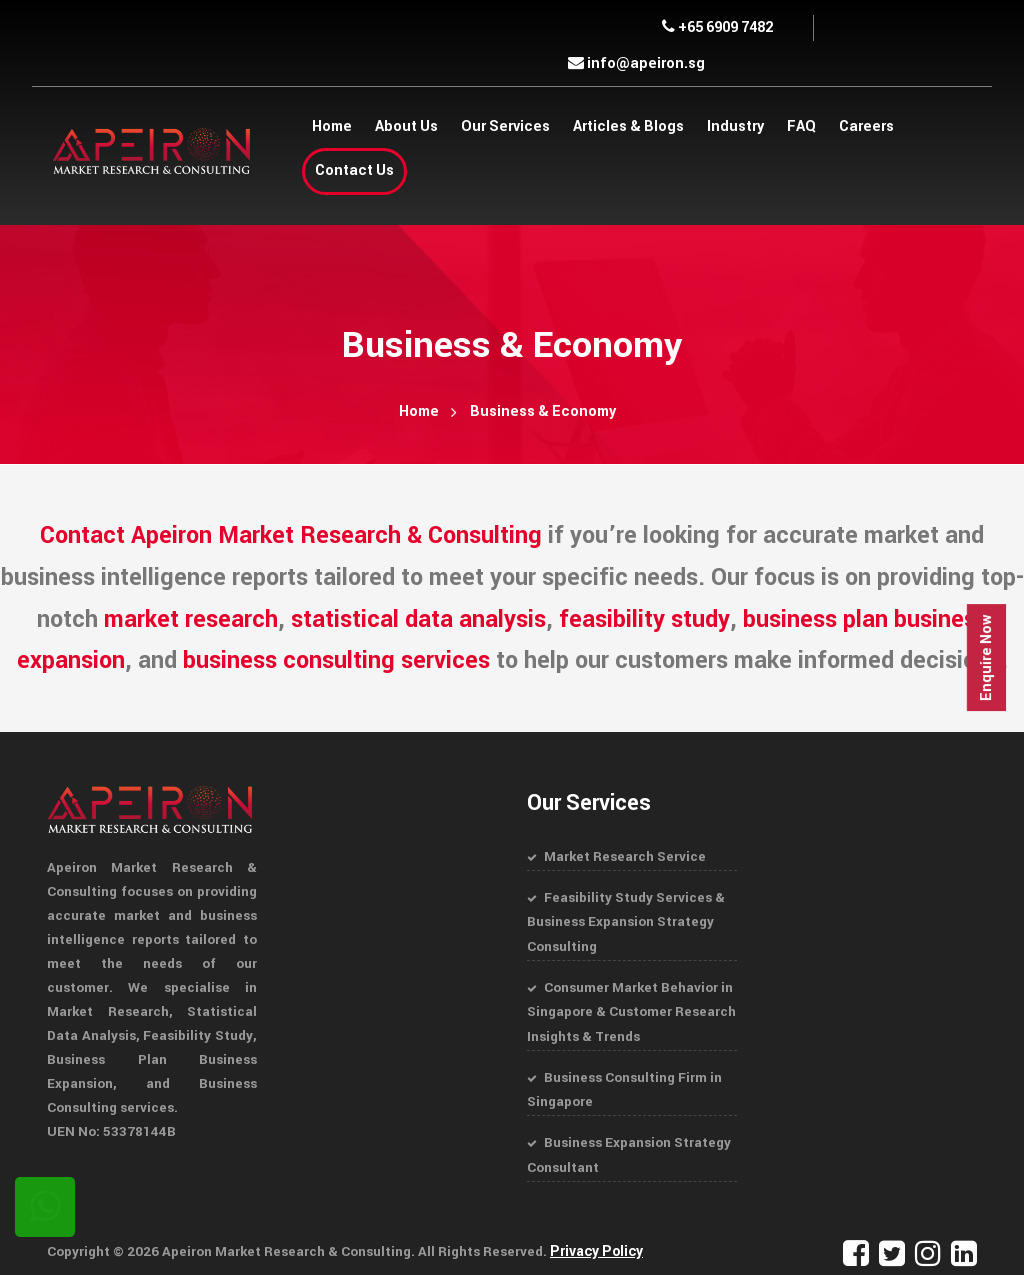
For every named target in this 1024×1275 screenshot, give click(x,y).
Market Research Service (625, 856)
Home (419, 411)
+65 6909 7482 (717, 27)
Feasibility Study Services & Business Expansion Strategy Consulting (626, 920)
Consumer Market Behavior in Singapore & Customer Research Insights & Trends (631, 1008)
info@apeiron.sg (636, 63)
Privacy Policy (595, 1244)
